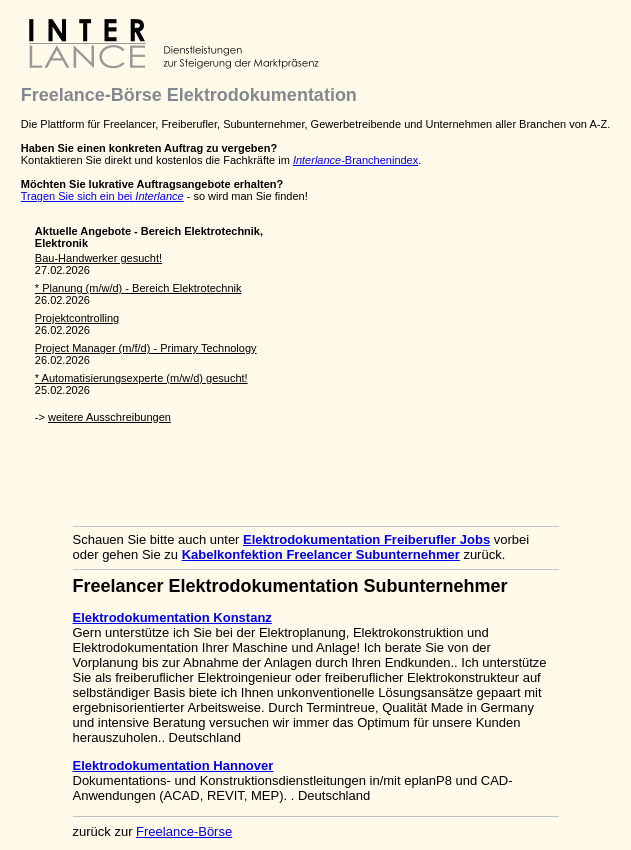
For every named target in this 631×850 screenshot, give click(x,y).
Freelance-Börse (184, 831)
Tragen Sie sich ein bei (102, 196)
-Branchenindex (355, 160)
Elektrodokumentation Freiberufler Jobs (366, 539)
